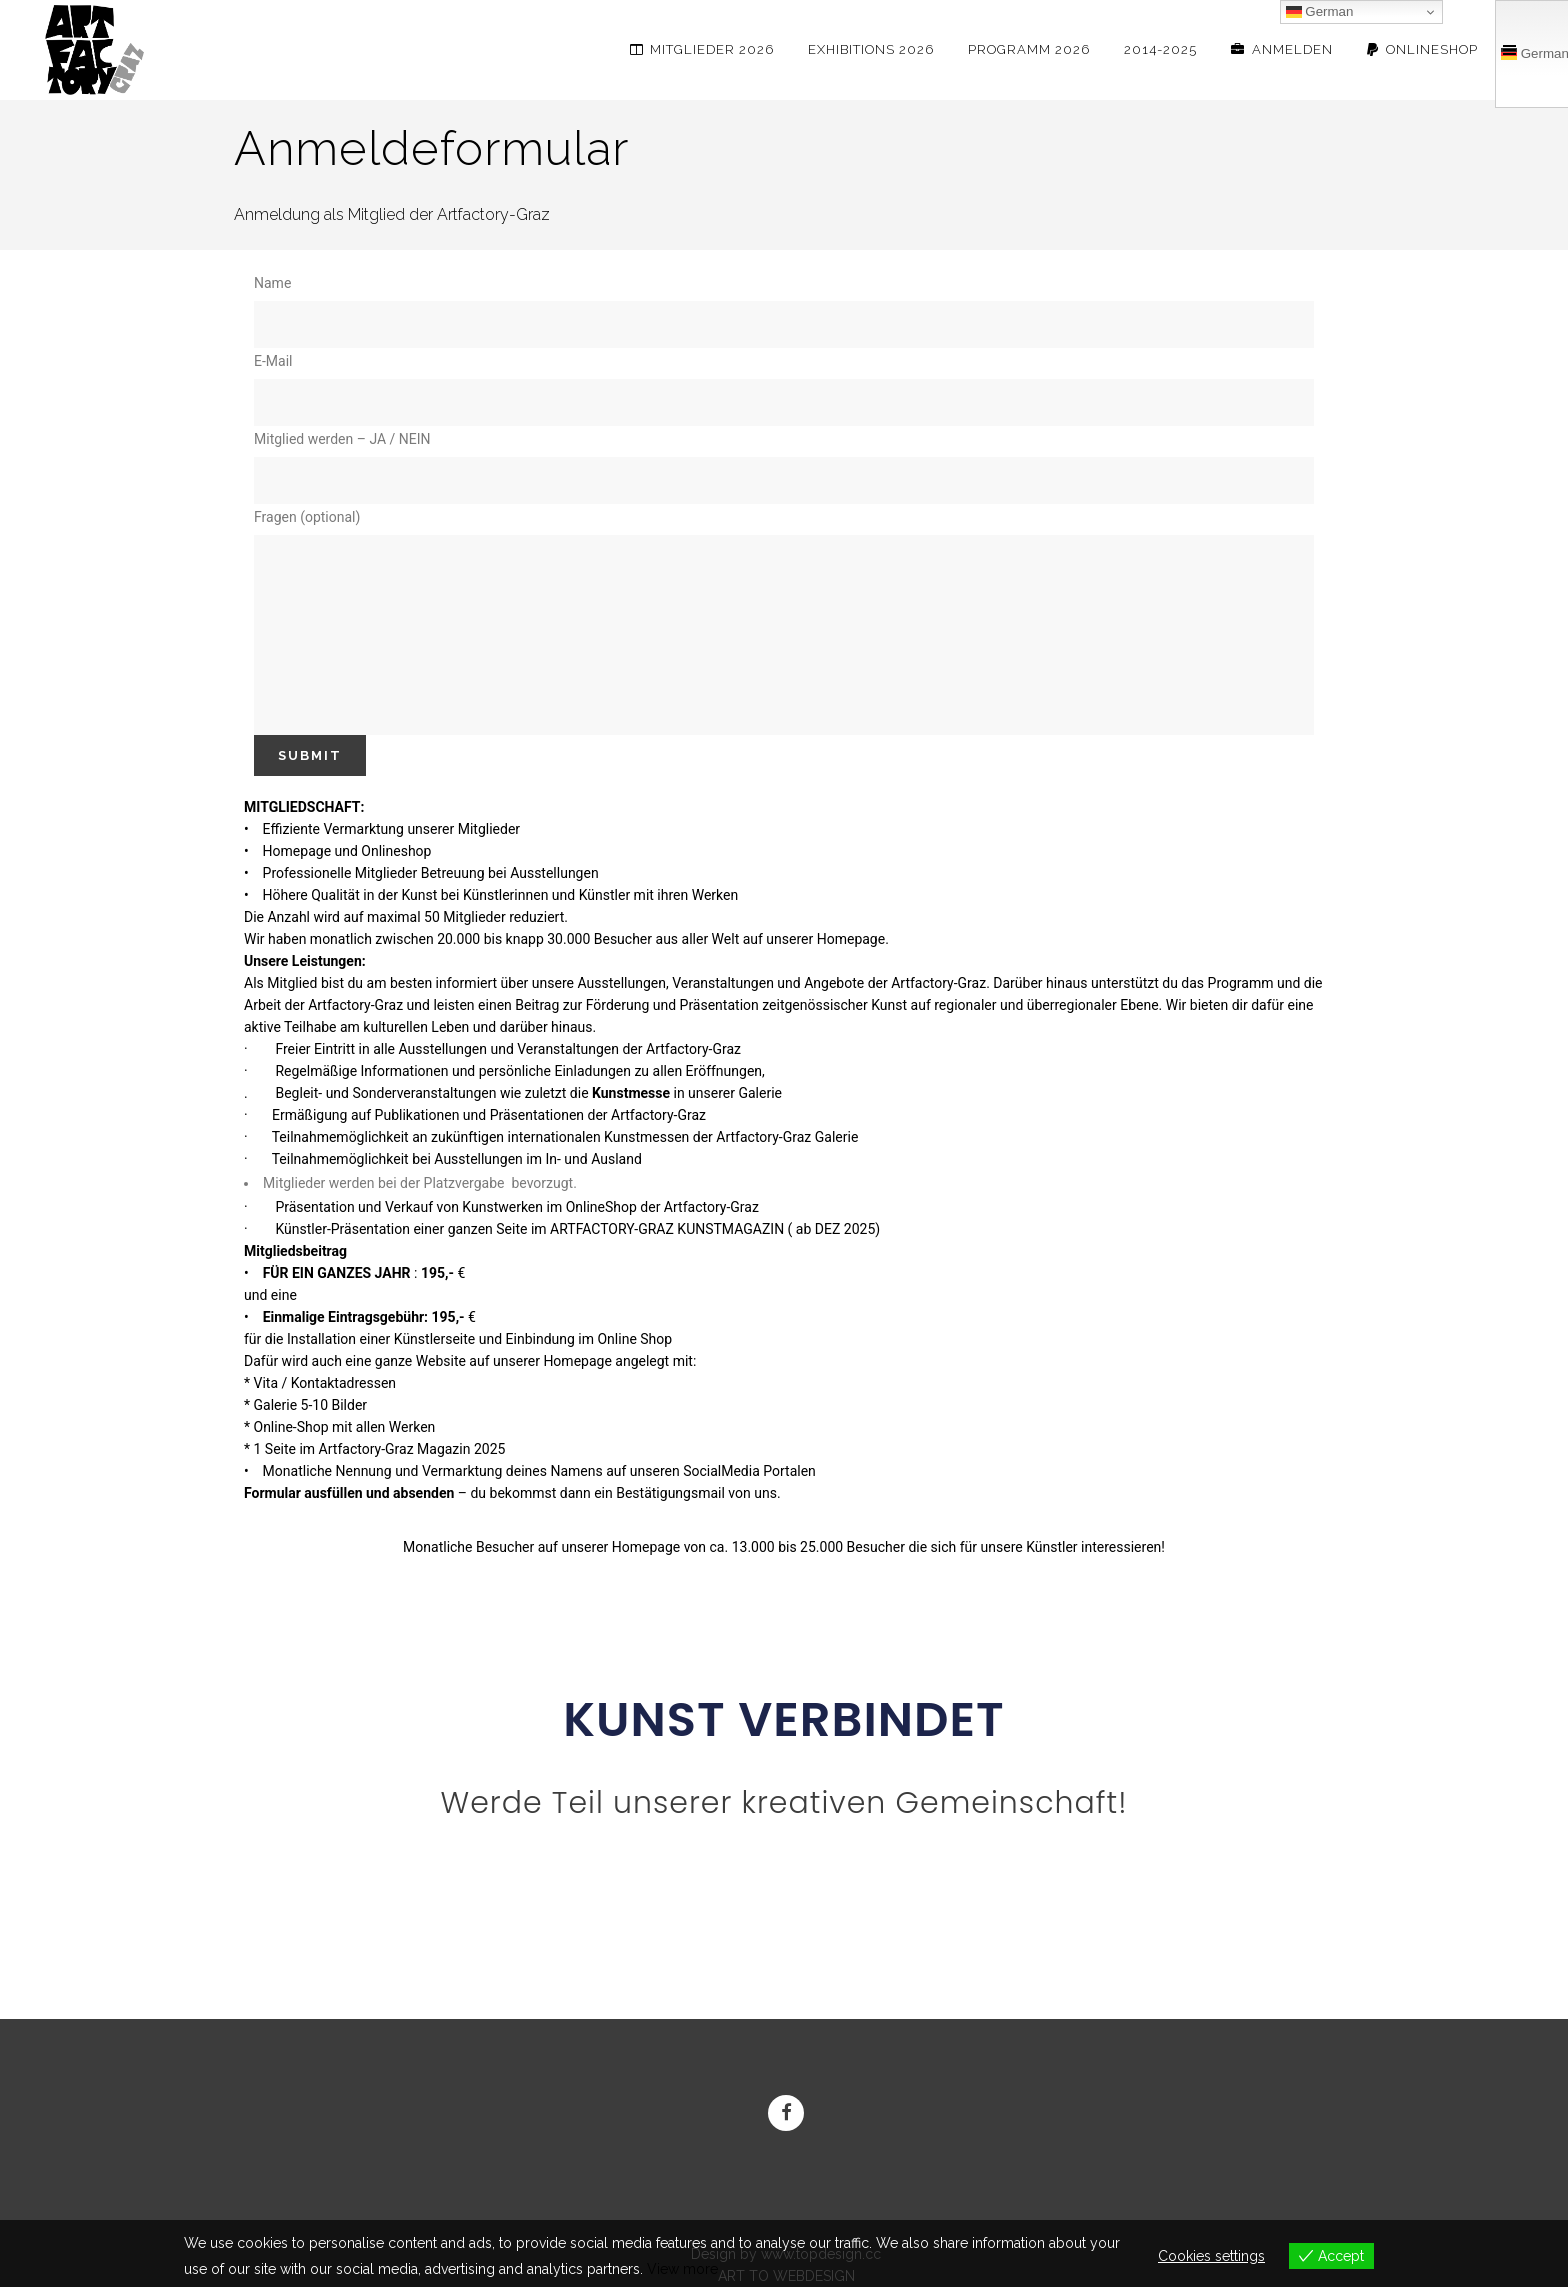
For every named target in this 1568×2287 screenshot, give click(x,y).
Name (784, 311)
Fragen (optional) (784, 622)
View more (682, 2269)
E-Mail (784, 389)
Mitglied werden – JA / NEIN (784, 467)
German (1320, 12)
